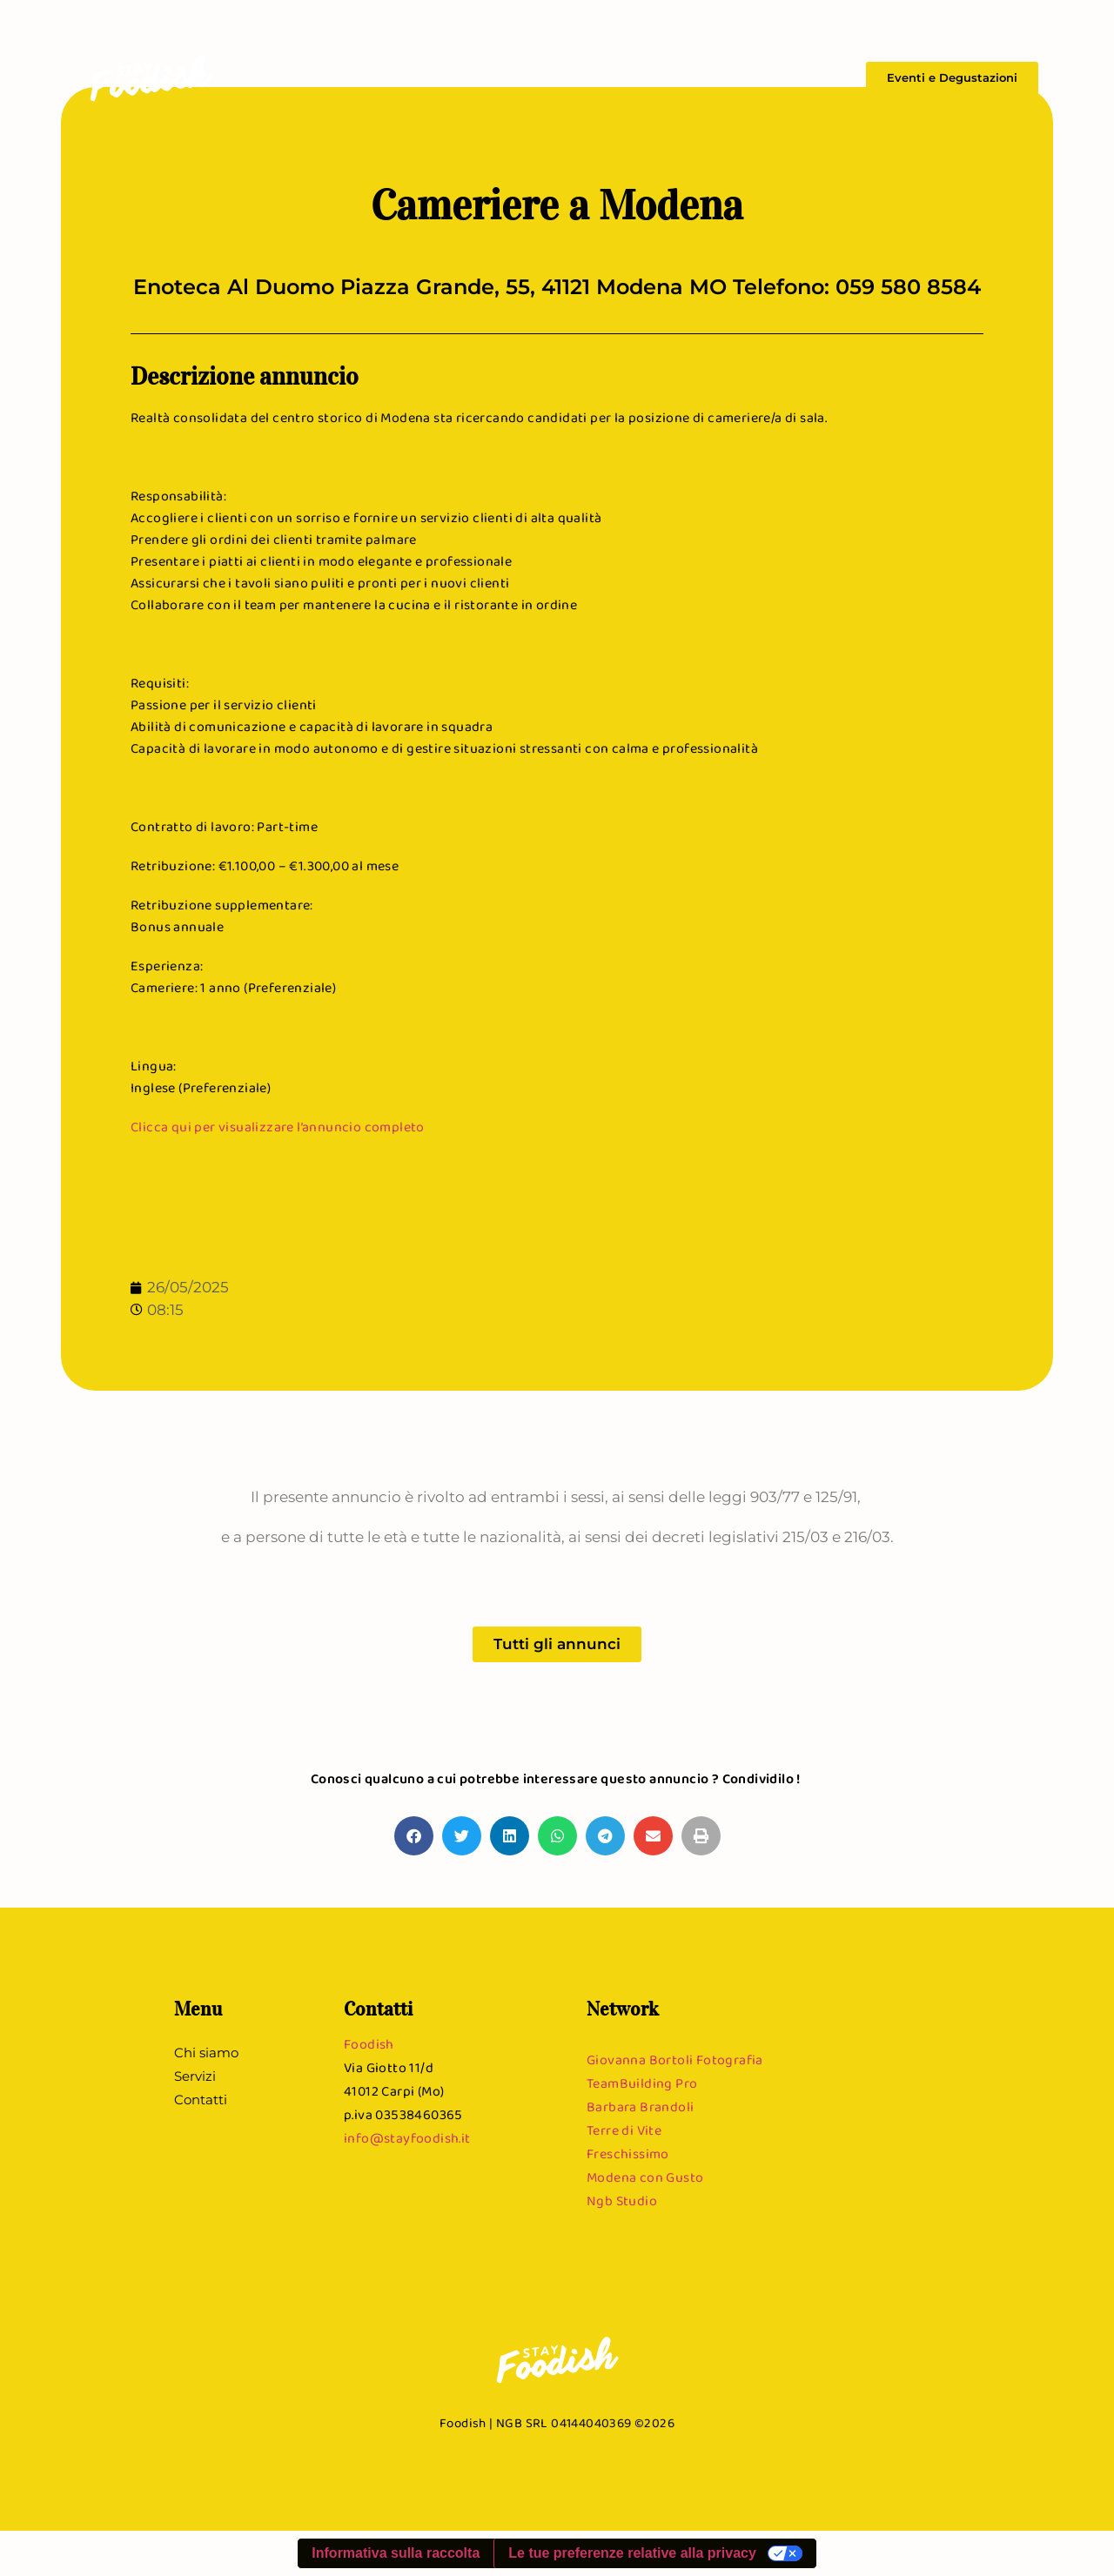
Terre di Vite (624, 2130)
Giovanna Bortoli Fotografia (675, 2059)
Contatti (814, 78)
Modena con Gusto (645, 2177)
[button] (413, 1835)
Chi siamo (687, 78)
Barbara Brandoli (640, 2106)
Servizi (753, 78)
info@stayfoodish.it (407, 2138)
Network (623, 2008)
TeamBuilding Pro (642, 2083)
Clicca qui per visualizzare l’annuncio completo (278, 1127)
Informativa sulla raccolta (396, 2553)
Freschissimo (628, 2153)
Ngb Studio (622, 2200)
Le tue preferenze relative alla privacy (632, 2553)
